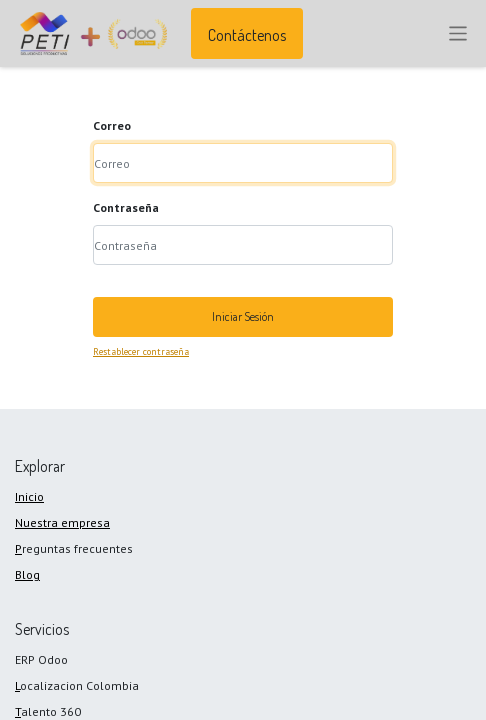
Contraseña (126, 207)
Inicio (29, 496)
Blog (27, 574)
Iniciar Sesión (243, 316)
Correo (112, 125)
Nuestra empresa (62, 522)
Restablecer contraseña (141, 351)
